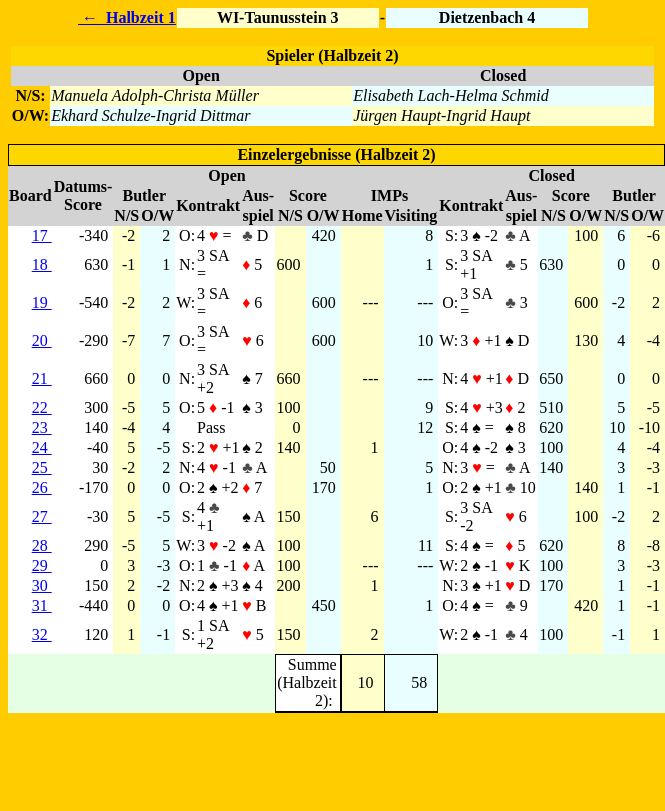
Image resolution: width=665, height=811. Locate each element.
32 (42, 634)
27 (42, 516)
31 (42, 605)
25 (42, 467)
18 (42, 264)
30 (42, 585)
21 (42, 378)
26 (42, 487)
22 (42, 407)
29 (42, 565)
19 (42, 302)
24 (42, 447)
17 (42, 235)
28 (42, 545)
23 (42, 427)
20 (42, 340)
